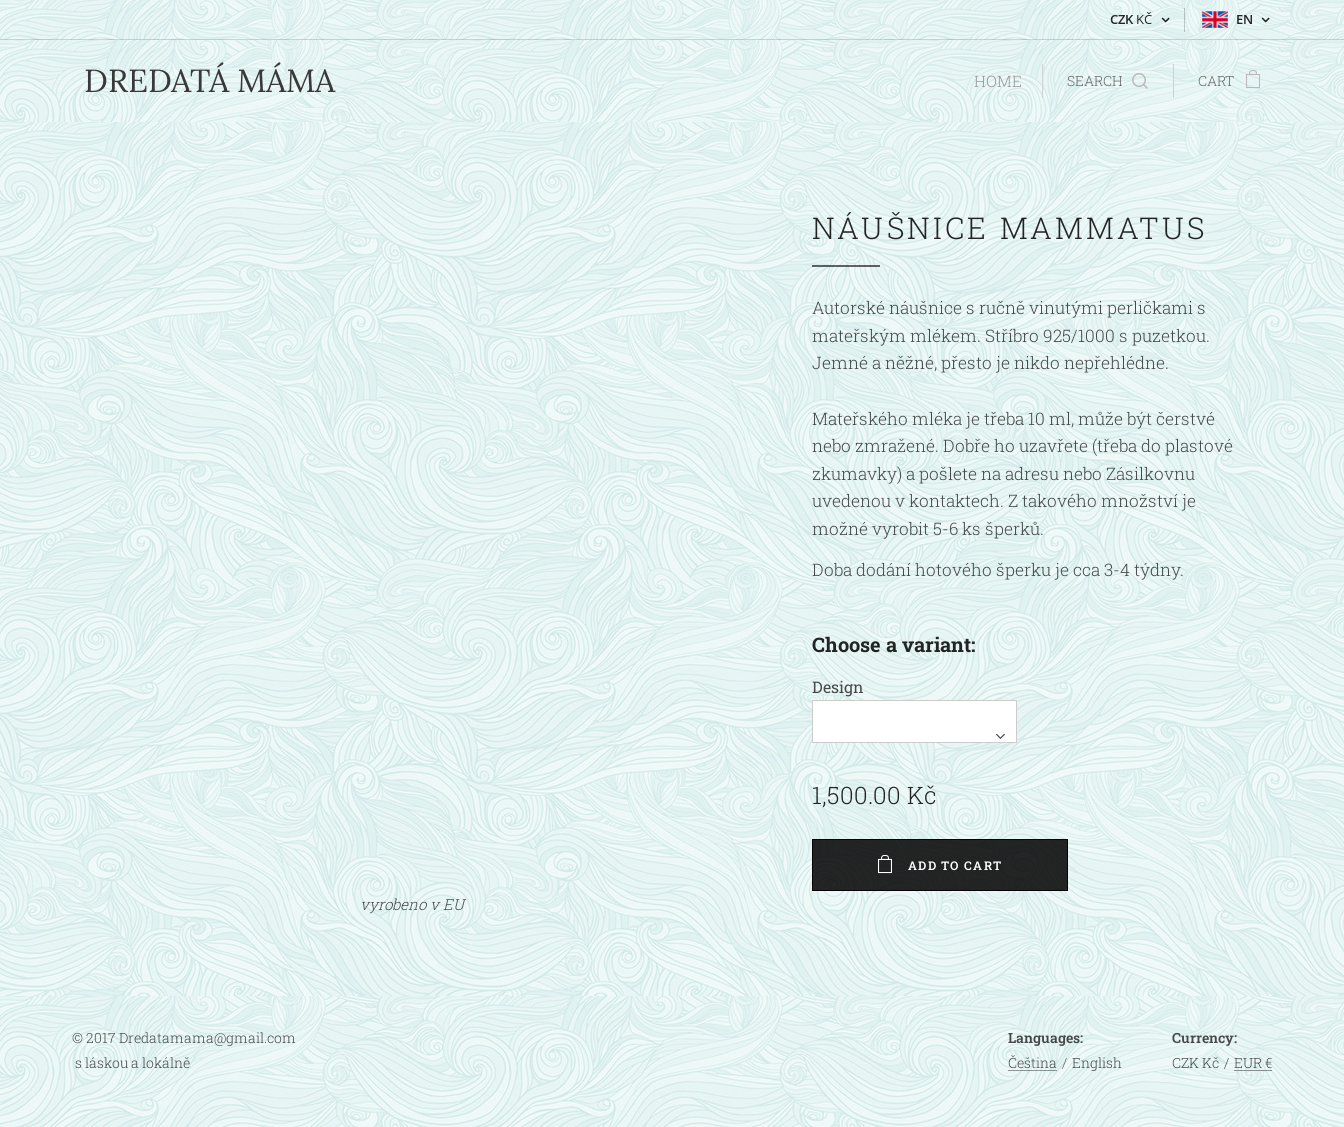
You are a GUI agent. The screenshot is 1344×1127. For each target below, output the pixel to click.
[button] (1107, 81)
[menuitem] (998, 81)
